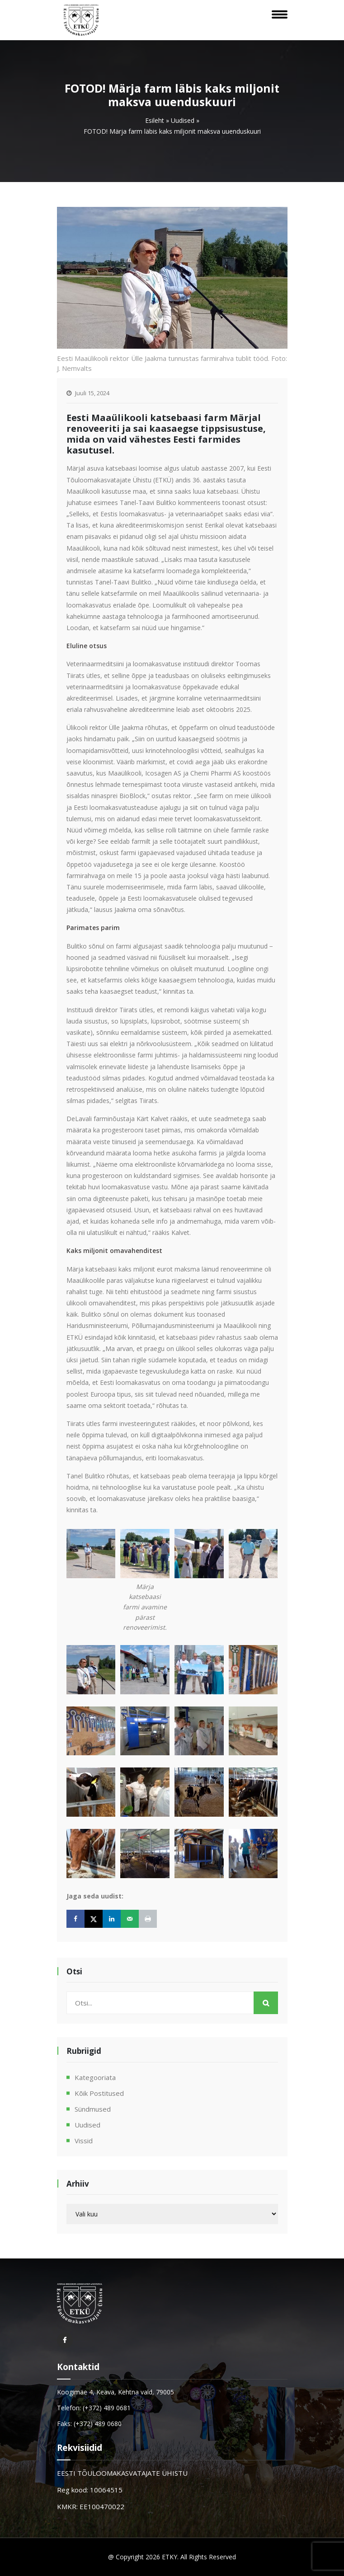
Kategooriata (95, 2077)
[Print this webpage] (148, 1919)
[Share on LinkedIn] (112, 1919)
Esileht (154, 120)
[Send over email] (130, 1919)
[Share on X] (94, 1919)
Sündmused (93, 2108)
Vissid (84, 2140)
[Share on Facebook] (75, 1919)
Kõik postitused (99, 2093)
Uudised (182, 120)
